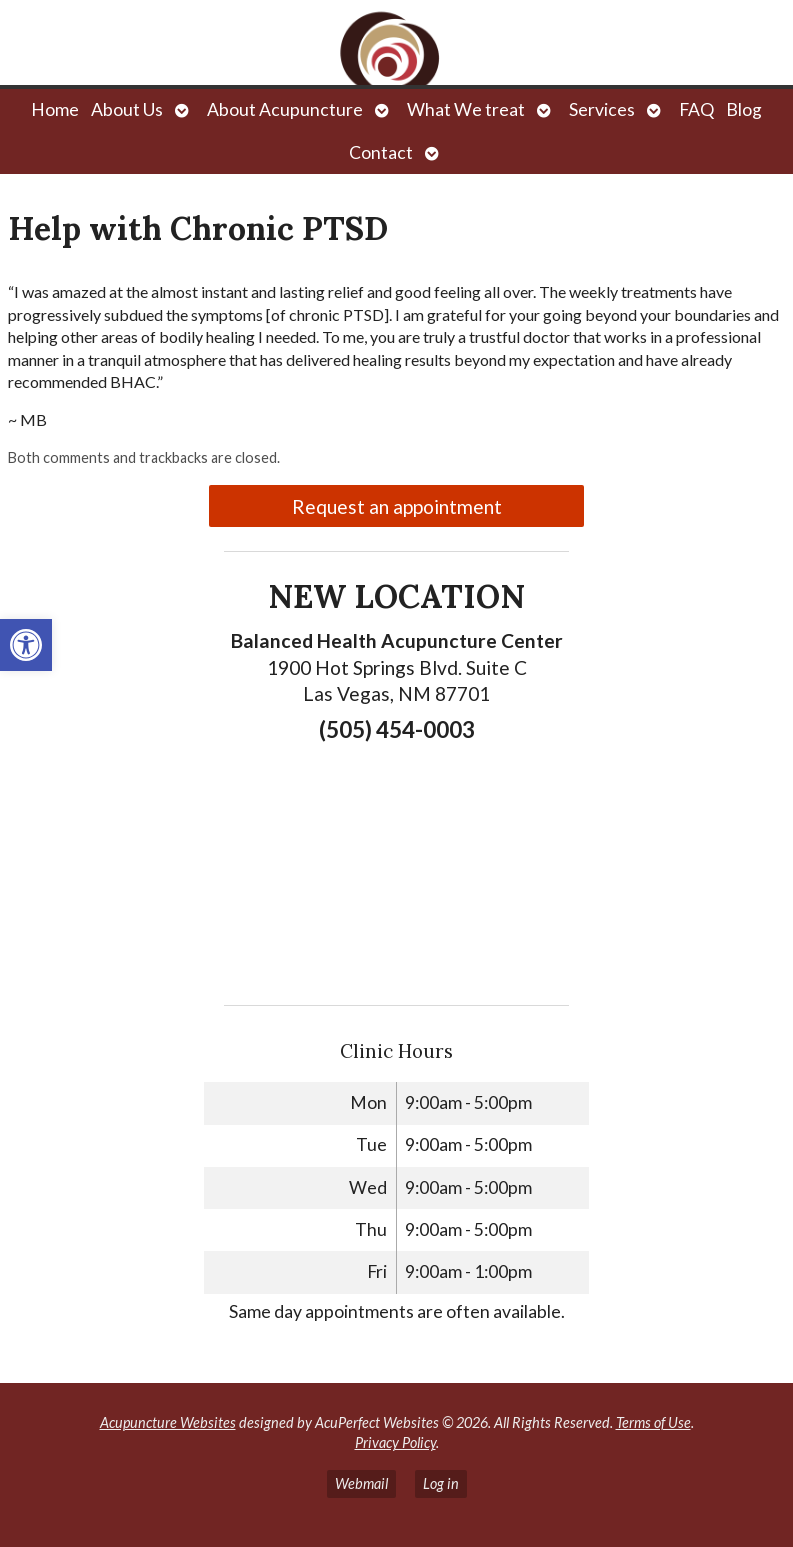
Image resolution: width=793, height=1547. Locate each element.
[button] (26, 645)
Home (55, 109)
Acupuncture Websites (168, 1422)
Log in (441, 1483)
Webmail (361, 1483)
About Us (127, 109)
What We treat (466, 109)
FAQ (696, 109)
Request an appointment (397, 506)
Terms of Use (653, 1422)
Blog (744, 109)
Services (602, 109)
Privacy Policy (395, 1442)
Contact (381, 152)
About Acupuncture (285, 109)
